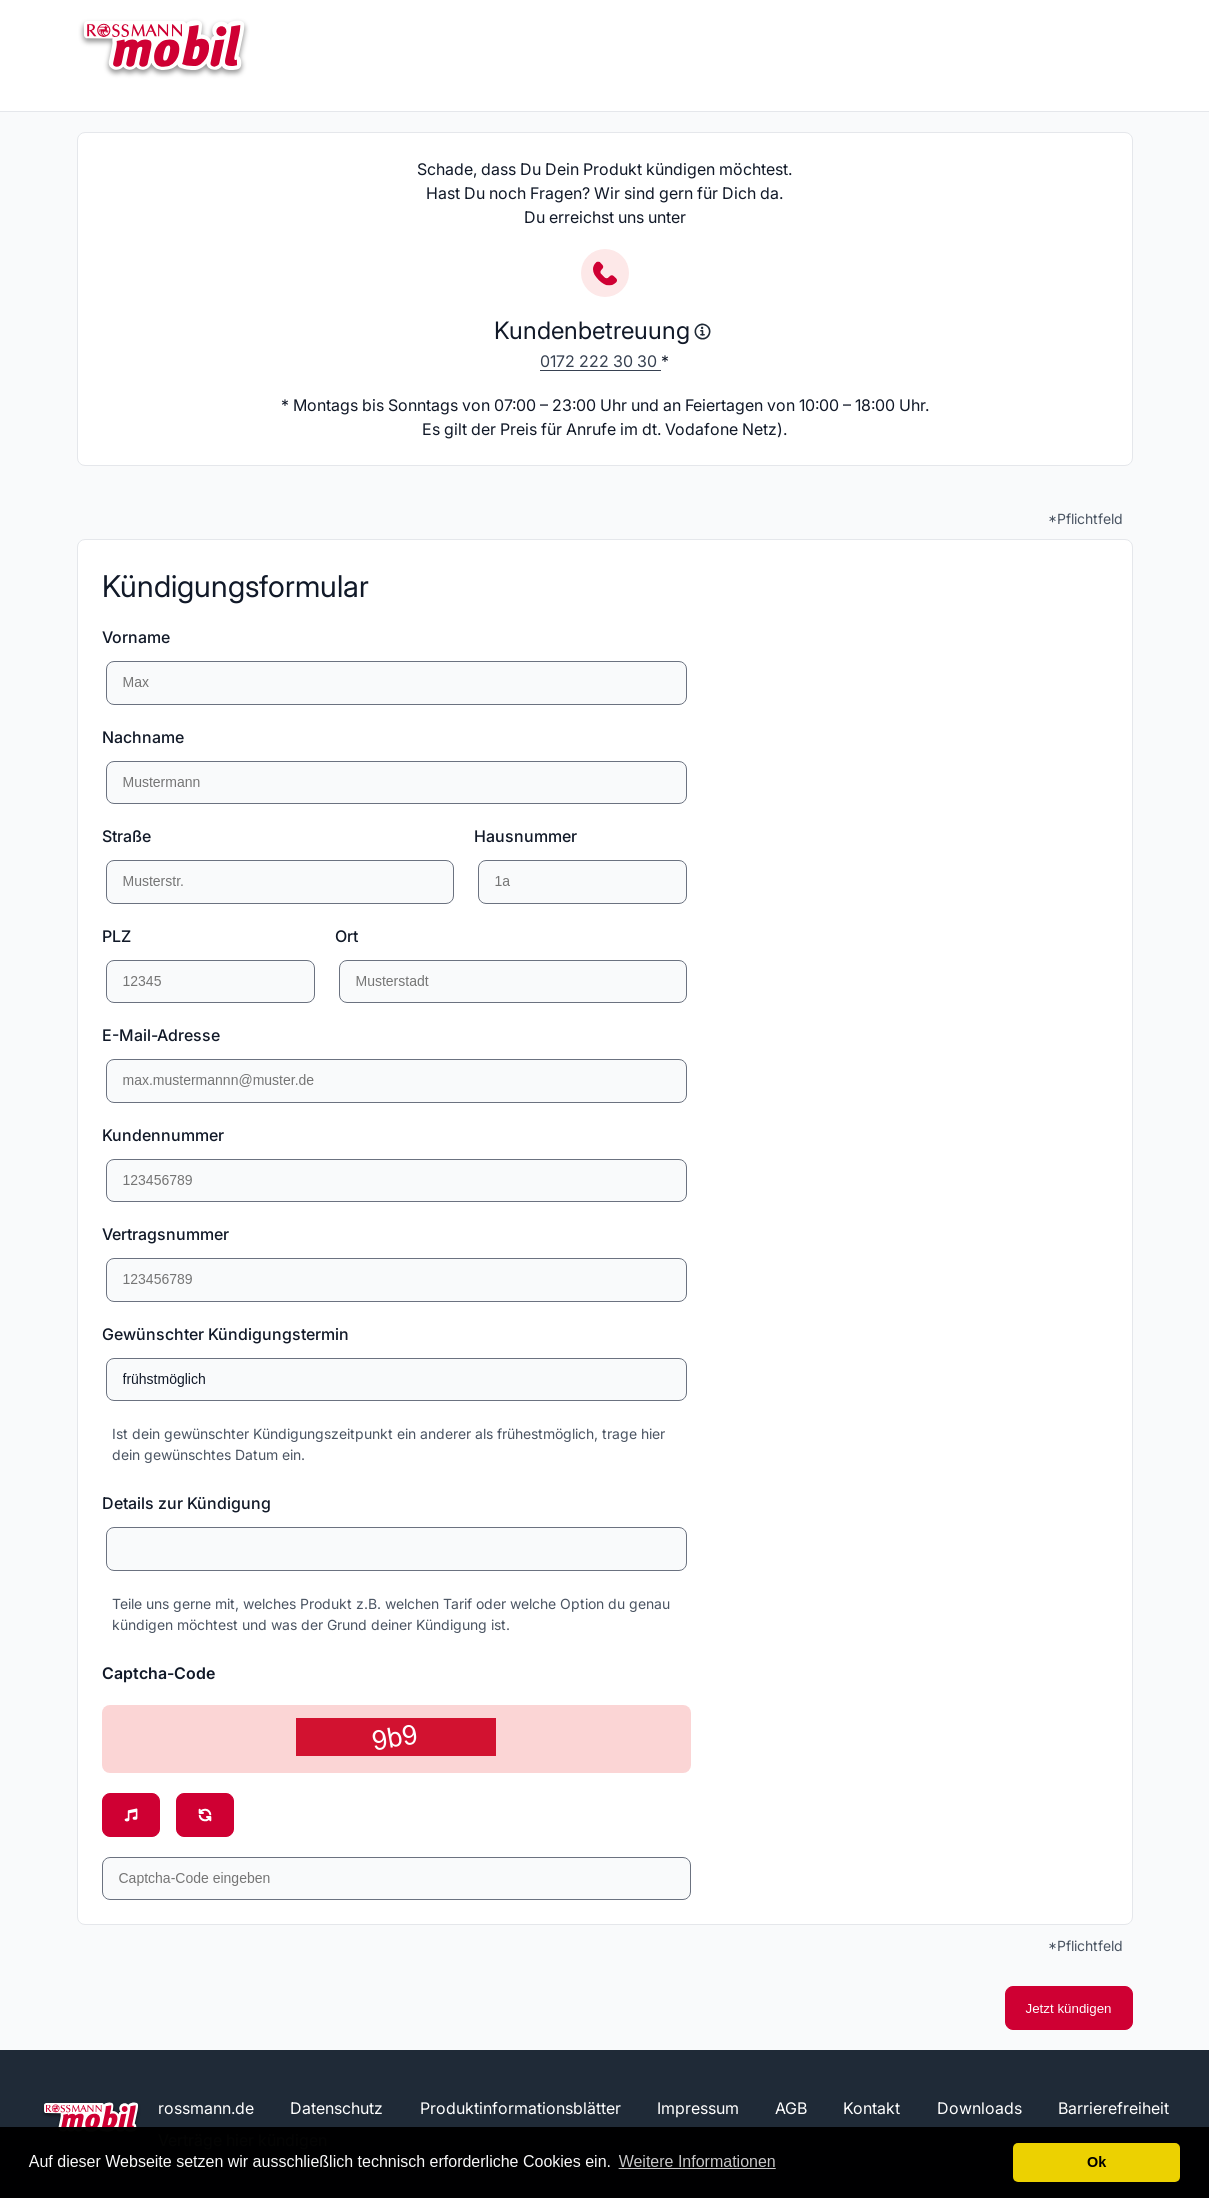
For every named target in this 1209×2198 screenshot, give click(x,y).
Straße (126, 836)
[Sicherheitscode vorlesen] (131, 1815)
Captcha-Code (158, 1673)
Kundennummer (163, 1135)
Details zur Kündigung (186, 1503)
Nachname (143, 737)
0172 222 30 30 (600, 361)
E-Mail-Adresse (161, 1035)
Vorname (136, 637)
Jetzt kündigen (1069, 2008)
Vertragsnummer (165, 1234)
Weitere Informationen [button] (697, 2161)
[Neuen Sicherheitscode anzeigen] (205, 1815)
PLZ (116, 936)
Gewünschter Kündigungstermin (225, 1334)
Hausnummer (525, 836)
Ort (346, 936)
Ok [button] (1096, 2162)
